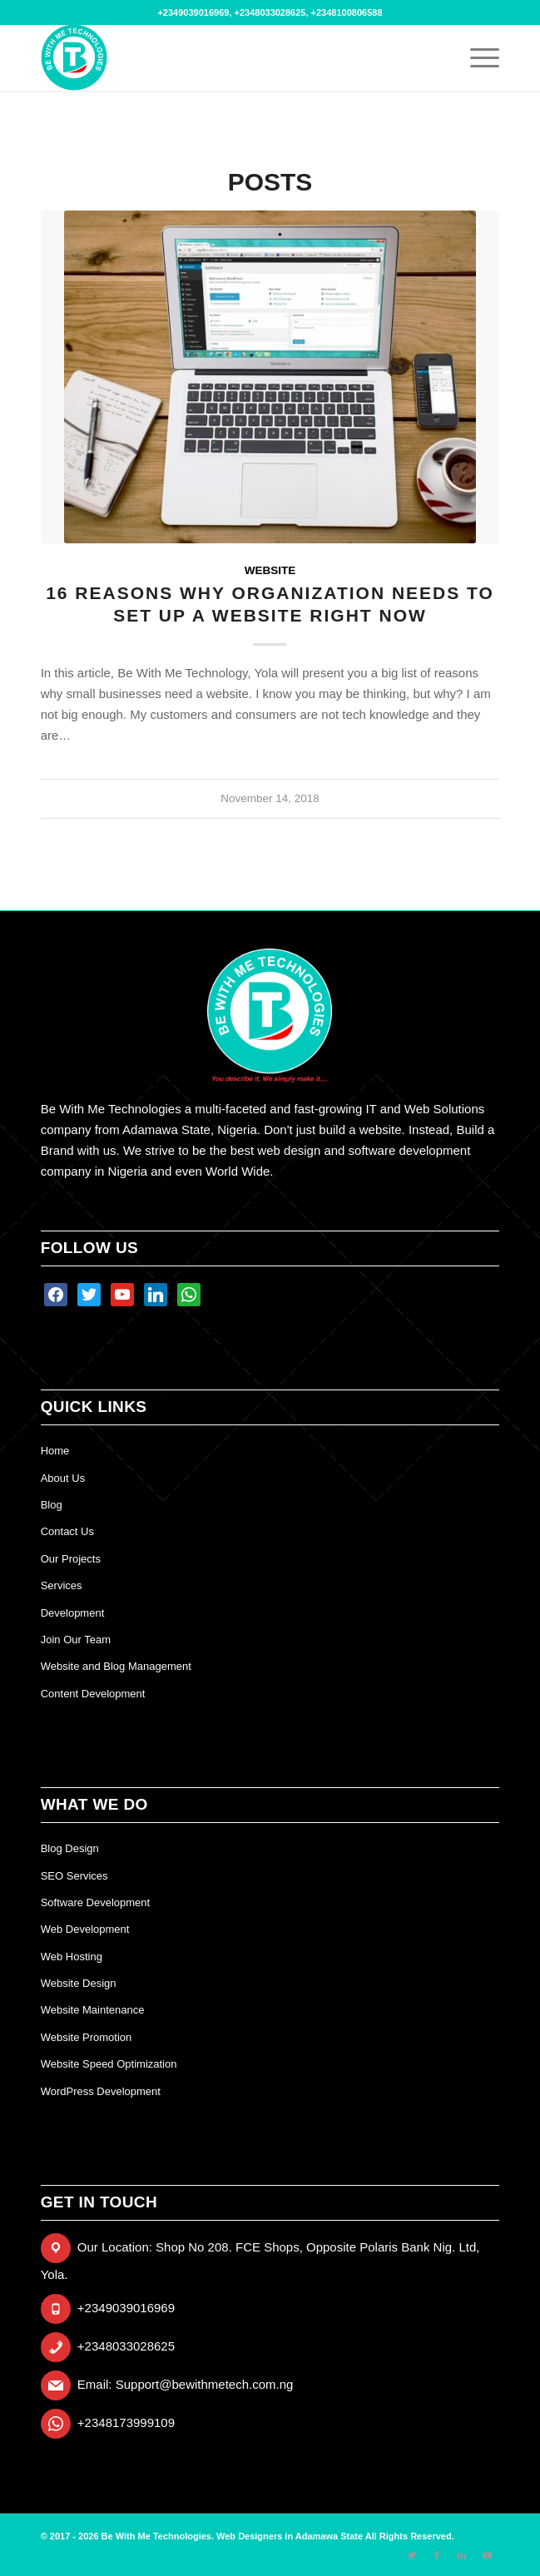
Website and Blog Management (116, 1666)
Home (55, 1450)
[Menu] (476, 57)
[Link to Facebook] (436, 2555)
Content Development (93, 1693)
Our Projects (71, 1559)
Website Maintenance (93, 2010)
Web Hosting (71, 1956)
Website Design (78, 1983)
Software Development (96, 1902)
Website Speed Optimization (109, 2064)
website (270, 570)
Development (73, 1613)
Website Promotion (86, 2037)
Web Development (85, 1929)
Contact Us (67, 1531)
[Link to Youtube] (486, 2555)
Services (61, 1585)
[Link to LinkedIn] (461, 2555)
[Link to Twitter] (411, 2555)
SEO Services (74, 1876)
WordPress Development (101, 2091)
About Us (63, 1478)
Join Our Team (76, 1639)
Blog (51, 1505)
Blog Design (70, 1848)
